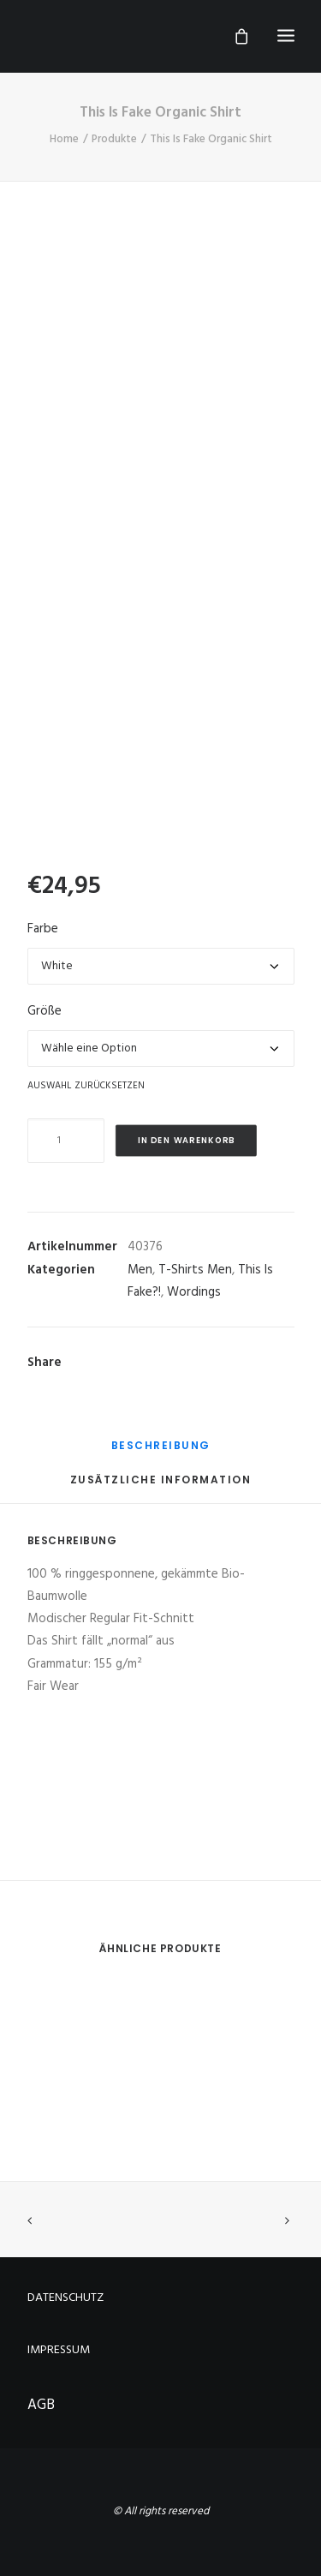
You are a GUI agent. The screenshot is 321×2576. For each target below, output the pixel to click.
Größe (44, 1011)
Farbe (42, 929)
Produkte (114, 139)
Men (140, 1270)
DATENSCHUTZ (65, 2298)
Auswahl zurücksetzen (86, 1085)
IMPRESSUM (58, 2350)
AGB (41, 2405)
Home (64, 139)
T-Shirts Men (195, 1270)
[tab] (161, 1452)
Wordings (194, 1292)
